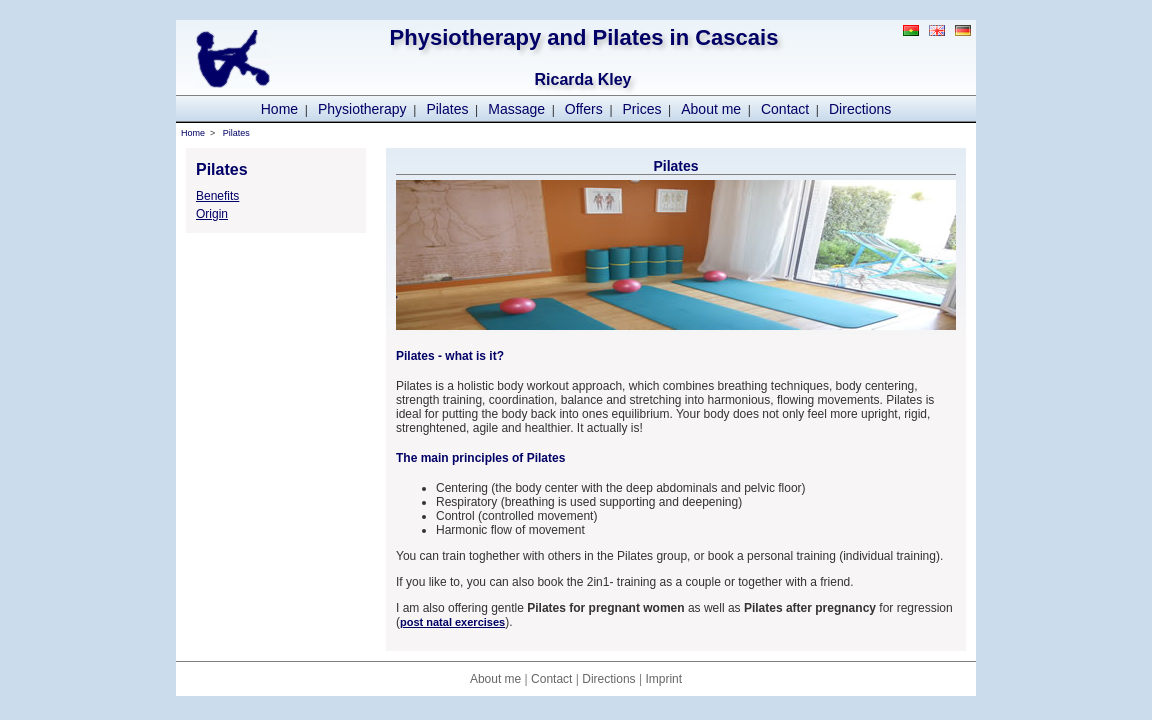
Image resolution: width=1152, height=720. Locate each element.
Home (279, 109)
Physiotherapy (362, 109)
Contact (785, 109)
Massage (516, 109)
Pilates (447, 109)
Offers (584, 109)
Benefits (217, 196)
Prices (642, 109)
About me (711, 109)
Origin (212, 214)
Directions (860, 109)
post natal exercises (452, 622)
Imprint (663, 679)
